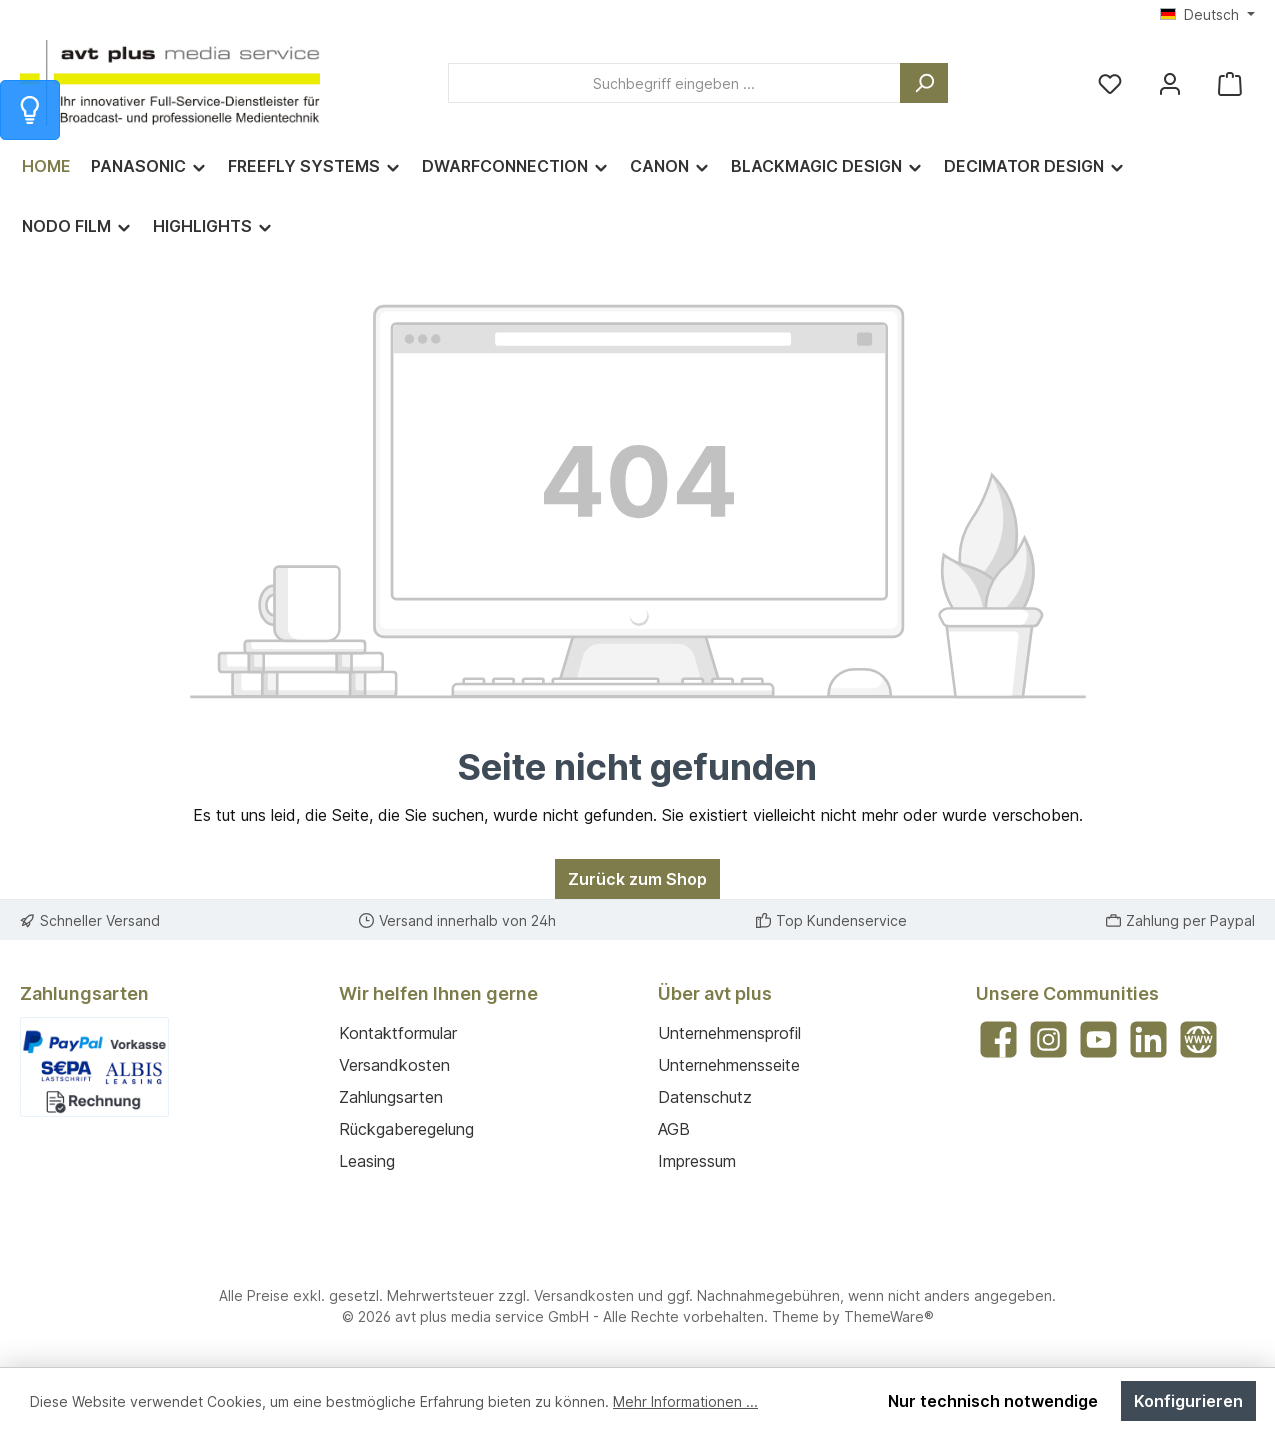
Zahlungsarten (391, 1097)
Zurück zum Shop (637, 879)
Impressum (697, 1161)
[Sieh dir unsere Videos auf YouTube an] (1098, 1039)
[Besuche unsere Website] (1198, 1039)
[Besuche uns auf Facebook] (998, 1039)
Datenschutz (705, 1097)
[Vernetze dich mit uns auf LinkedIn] (1148, 1039)
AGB (674, 1129)
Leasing (367, 1161)
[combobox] (674, 83)
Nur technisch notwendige (993, 1401)
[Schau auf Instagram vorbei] (1048, 1039)
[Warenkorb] (1230, 83)
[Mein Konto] (1170, 83)
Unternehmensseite (729, 1065)
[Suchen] (924, 83)
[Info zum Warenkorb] (30, 110)
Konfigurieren (1188, 1401)
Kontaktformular (398, 1033)
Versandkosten (394, 1065)
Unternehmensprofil (729, 1033)
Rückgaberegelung (406, 1129)
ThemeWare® (889, 1316)
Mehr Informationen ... (685, 1401)
